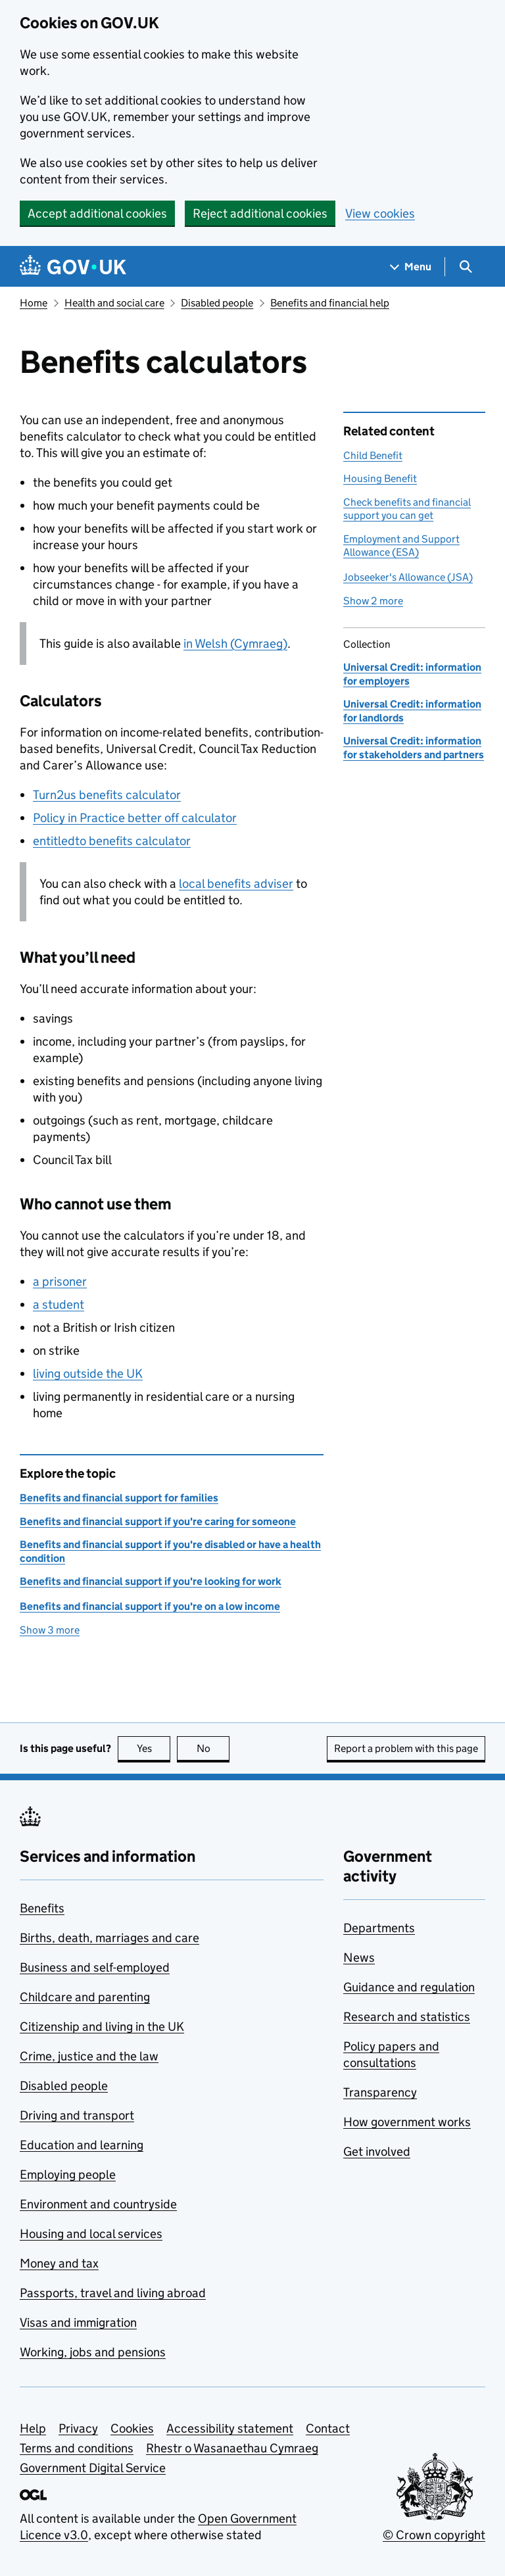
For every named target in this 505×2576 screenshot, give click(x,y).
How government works (407, 2121)
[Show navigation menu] (411, 267)
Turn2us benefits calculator (107, 794)
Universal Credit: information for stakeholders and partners (413, 747)
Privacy (78, 2428)
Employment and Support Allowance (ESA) (401, 545)
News (359, 1957)
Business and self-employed (95, 1967)
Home (33, 303)
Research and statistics (406, 2016)
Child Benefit (372, 455)
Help (33, 2428)
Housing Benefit (380, 478)
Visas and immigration (78, 2322)
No (213, 1748)
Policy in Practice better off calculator (135, 817)
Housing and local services (91, 2233)
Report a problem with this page (406, 1748)
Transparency (380, 2092)
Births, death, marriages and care (109, 1937)
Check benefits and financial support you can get (407, 509)
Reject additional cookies (260, 213)
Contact (328, 2428)
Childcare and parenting (85, 1997)
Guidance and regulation (409, 1987)
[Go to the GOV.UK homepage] (73, 267)
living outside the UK (88, 1373)
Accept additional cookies (97, 213)
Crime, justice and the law (89, 2056)
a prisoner (60, 1281)
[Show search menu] (465, 267)
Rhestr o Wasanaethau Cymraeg (232, 2448)
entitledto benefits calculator (112, 840)
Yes (154, 1748)
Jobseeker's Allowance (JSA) (408, 577)
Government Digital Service (93, 2467)
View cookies (380, 213)
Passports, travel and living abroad (113, 2292)
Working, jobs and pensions (93, 2352)
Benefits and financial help (329, 303)
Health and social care (114, 303)
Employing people (68, 2174)
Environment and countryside (98, 2204)
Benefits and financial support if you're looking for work (150, 1581)
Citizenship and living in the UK (102, 2026)
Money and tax (59, 2263)
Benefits (42, 1908)
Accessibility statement (229, 2428)
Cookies (132, 2428)
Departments (379, 1927)
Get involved (376, 2151)
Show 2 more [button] (373, 601)
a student (58, 1304)
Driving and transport (77, 2115)
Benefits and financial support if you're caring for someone (158, 1521)
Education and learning (81, 2144)
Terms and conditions (76, 2448)
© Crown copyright (434, 2534)
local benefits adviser (236, 883)
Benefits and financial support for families (119, 1498)
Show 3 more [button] (50, 1630)
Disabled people (217, 303)
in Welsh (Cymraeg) (235, 643)
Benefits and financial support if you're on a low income (150, 1606)
